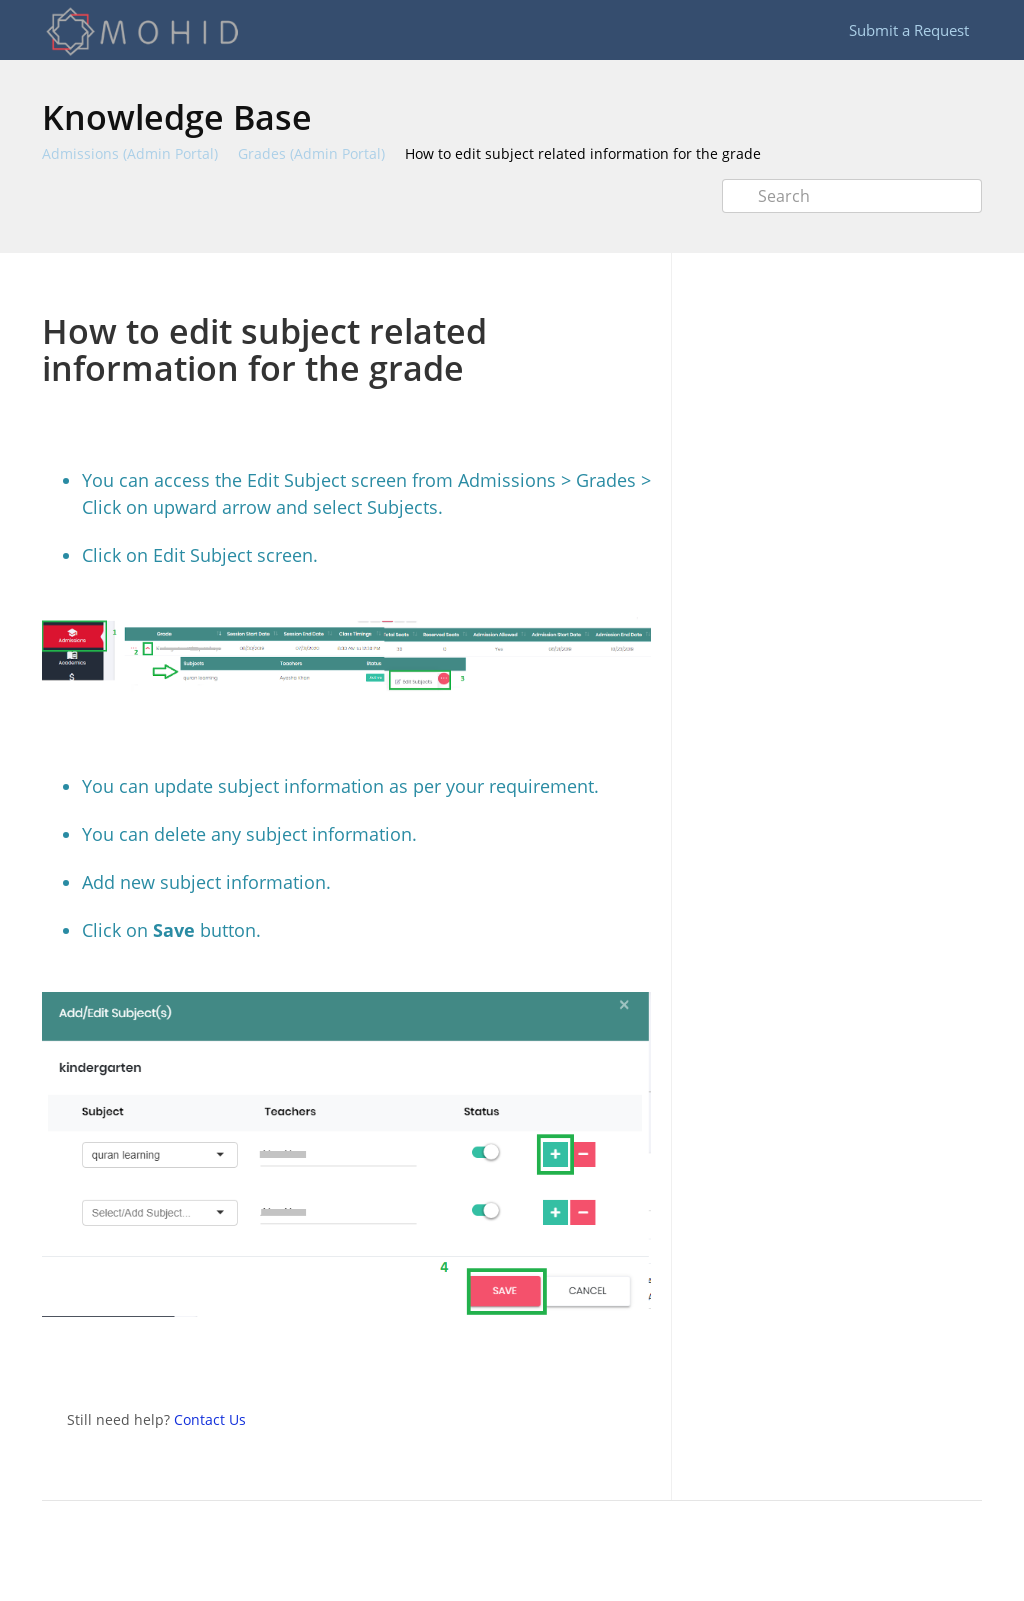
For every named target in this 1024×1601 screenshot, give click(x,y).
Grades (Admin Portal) (311, 153)
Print (583, 282)
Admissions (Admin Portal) (130, 153)
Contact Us (210, 1419)
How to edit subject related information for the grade (583, 153)
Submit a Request (909, 30)
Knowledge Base (177, 117)
